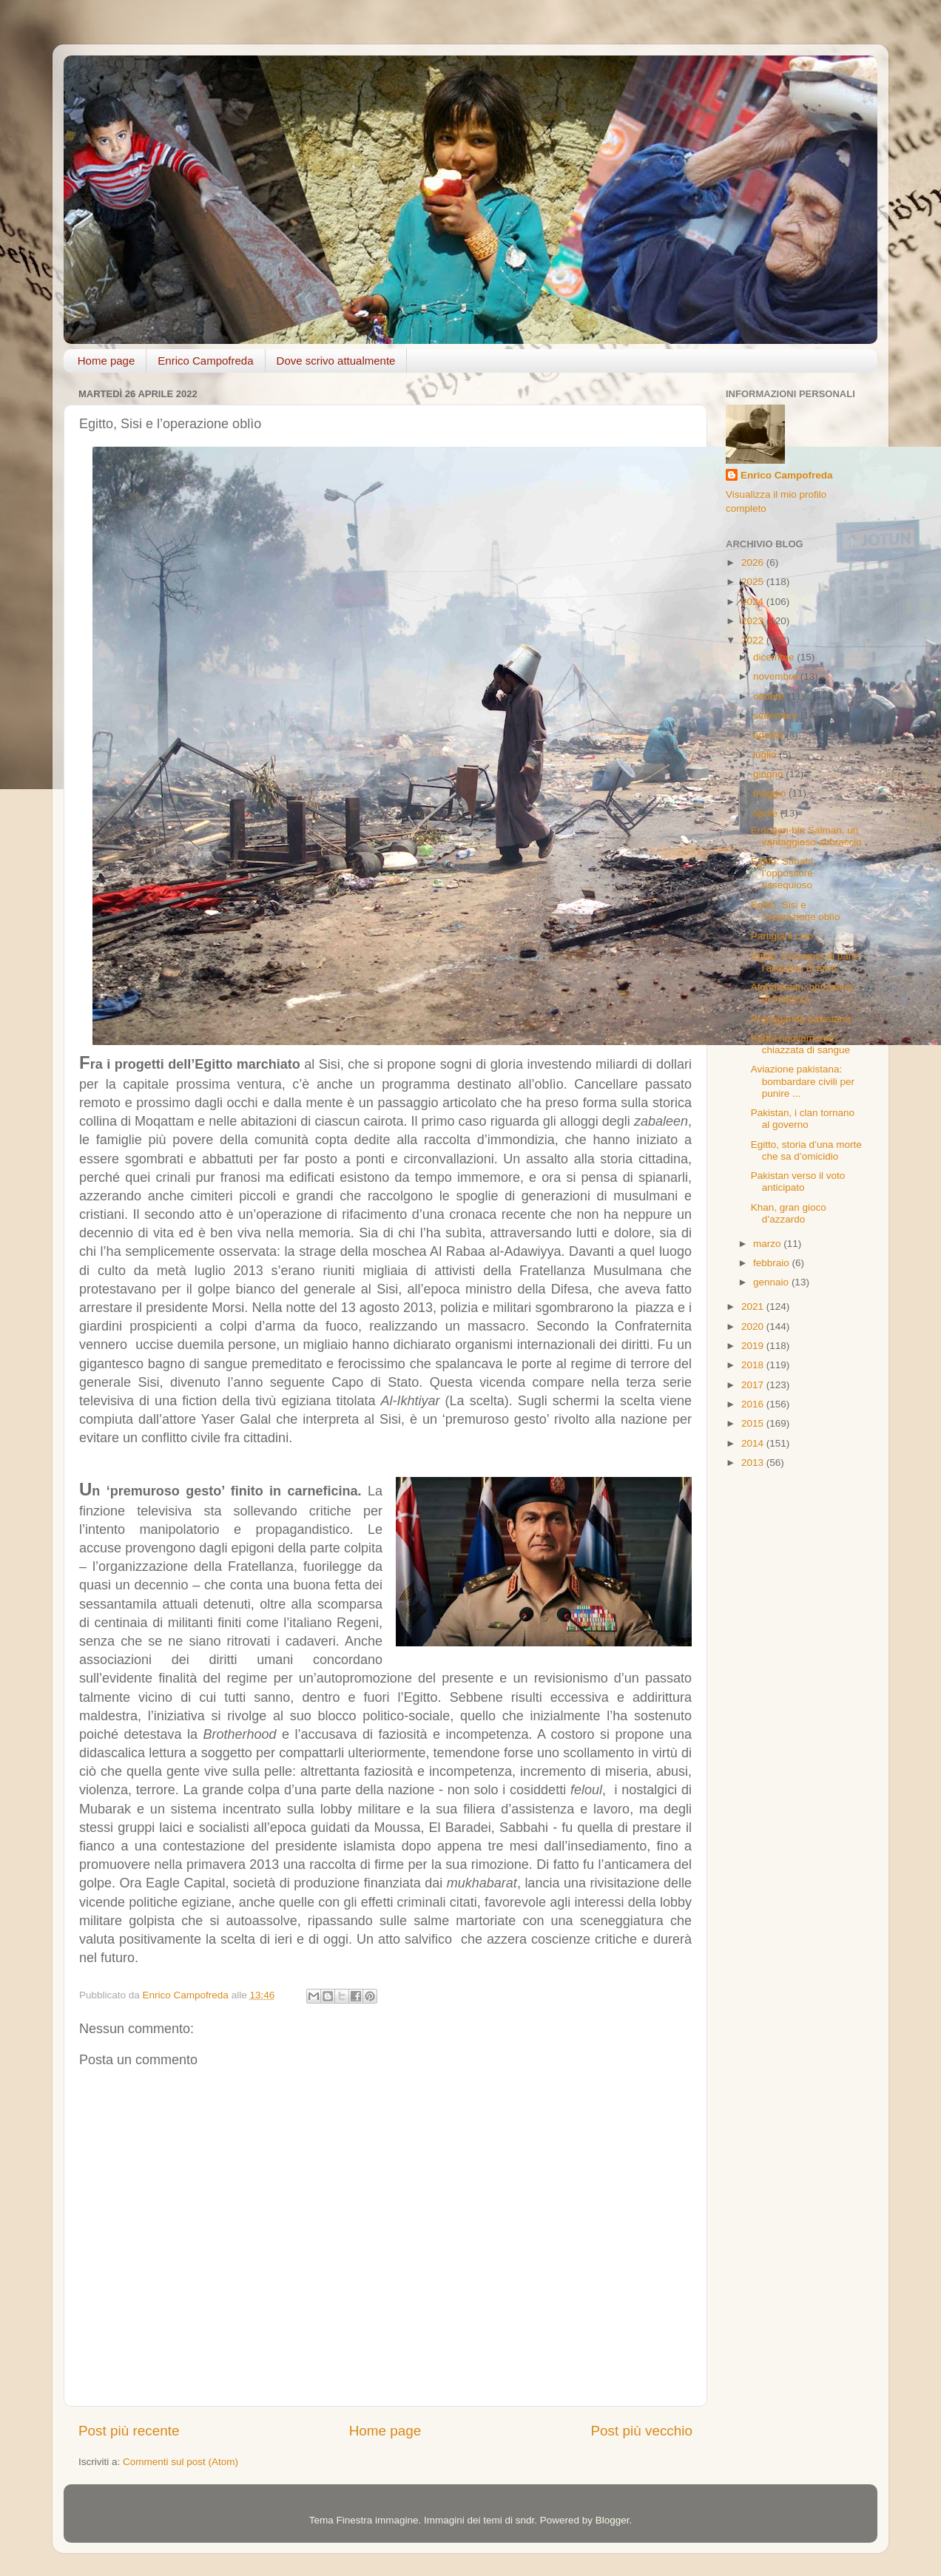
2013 (753, 1462)
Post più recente (129, 2430)
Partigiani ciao (782, 936)
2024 (753, 601)
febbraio (772, 1262)
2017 (753, 1384)
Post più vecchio (641, 2430)
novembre (776, 676)
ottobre (770, 696)
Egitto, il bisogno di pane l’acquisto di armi (805, 961)
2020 (753, 1326)
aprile (766, 813)
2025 (753, 581)
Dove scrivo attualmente (336, 360)
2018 (753, 1364)
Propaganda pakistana (801, 1018)
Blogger (613, 2520)
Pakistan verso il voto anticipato (798, 1181)
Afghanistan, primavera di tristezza (802, 992)
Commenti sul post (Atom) (180, 2461)
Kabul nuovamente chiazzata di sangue (800, 1043)
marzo (768, 1243)
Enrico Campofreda (205, 360)
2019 (753, 1345)
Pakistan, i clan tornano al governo (802, 1118)
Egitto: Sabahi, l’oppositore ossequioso (783, 873)
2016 (753, 1404)
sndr (525, 2520)
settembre (776, 715)
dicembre (775, 657)
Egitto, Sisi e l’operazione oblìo (795, 910)
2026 (753, 562)
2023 (753, 620)
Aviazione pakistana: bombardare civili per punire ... (802, 1081)
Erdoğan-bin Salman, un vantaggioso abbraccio (806, 836)
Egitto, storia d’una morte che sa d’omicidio (806, 1150)
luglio (766, 754)
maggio (771, 793)
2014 (753, 1443)
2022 (753, 640)
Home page (106, 360)
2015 (753, 1423)
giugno (769, 774)
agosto (769, 734)
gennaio (772, 1282)
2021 (753, 1306)
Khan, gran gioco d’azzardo (788, 1213)
